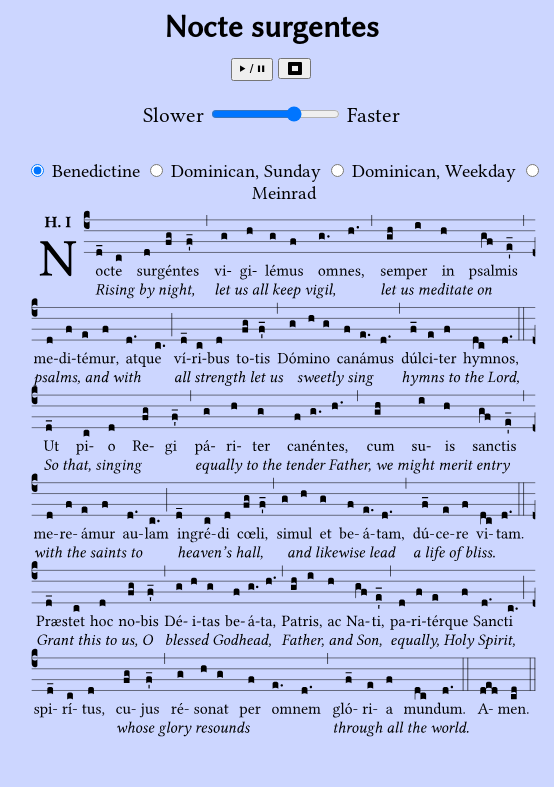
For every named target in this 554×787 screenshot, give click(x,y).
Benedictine (98, 171)
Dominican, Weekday (434, 171)
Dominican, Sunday (246, 171)
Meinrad (284, 193)
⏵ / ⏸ (252, 68)
